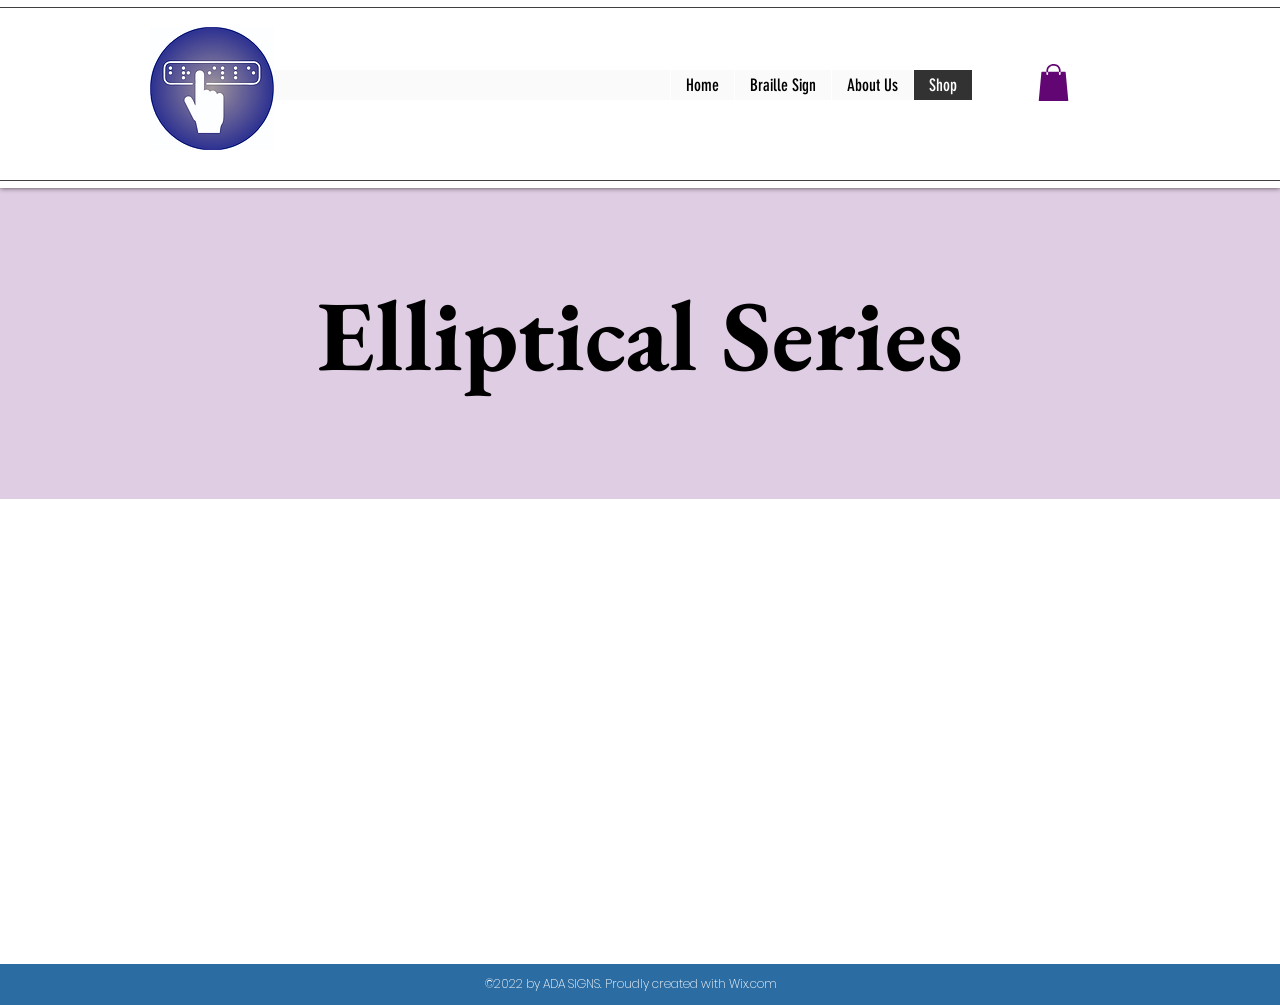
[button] (1053, 82)
